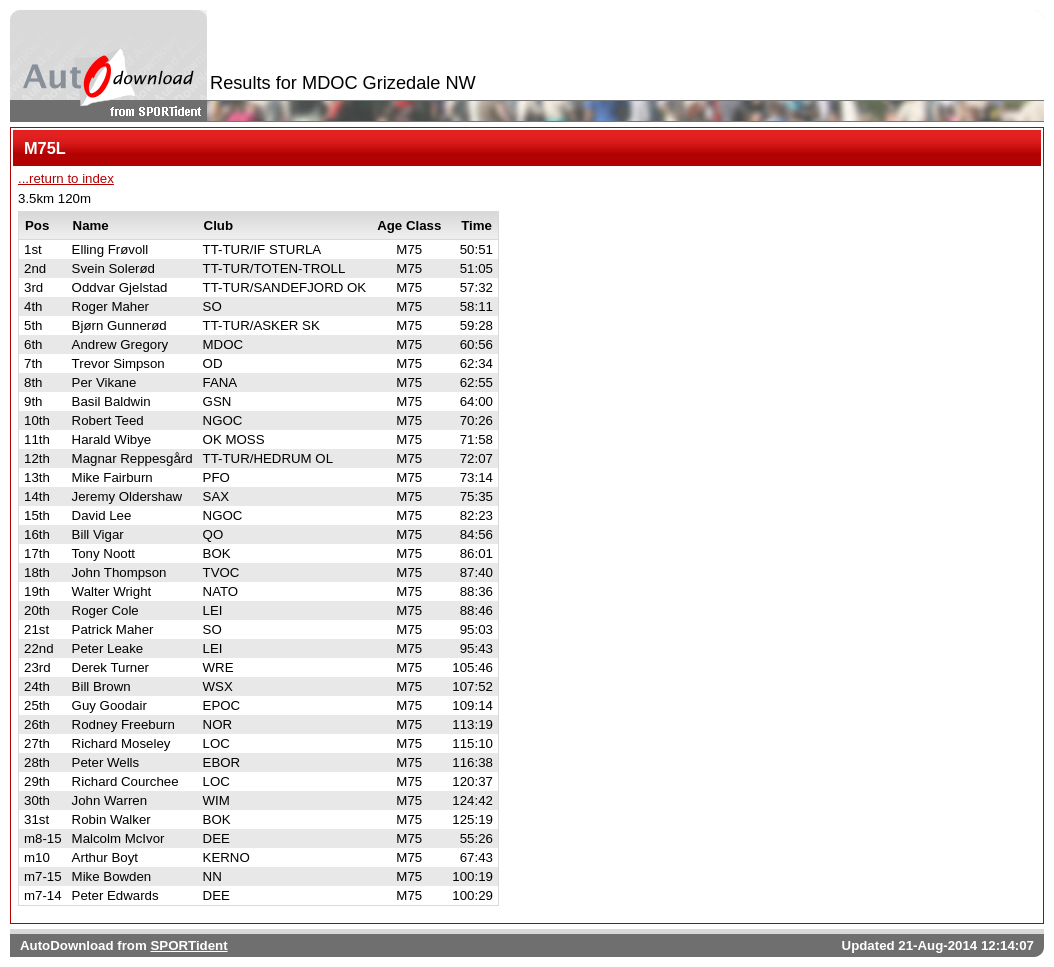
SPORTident (188, 945)
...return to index (66, 178)
